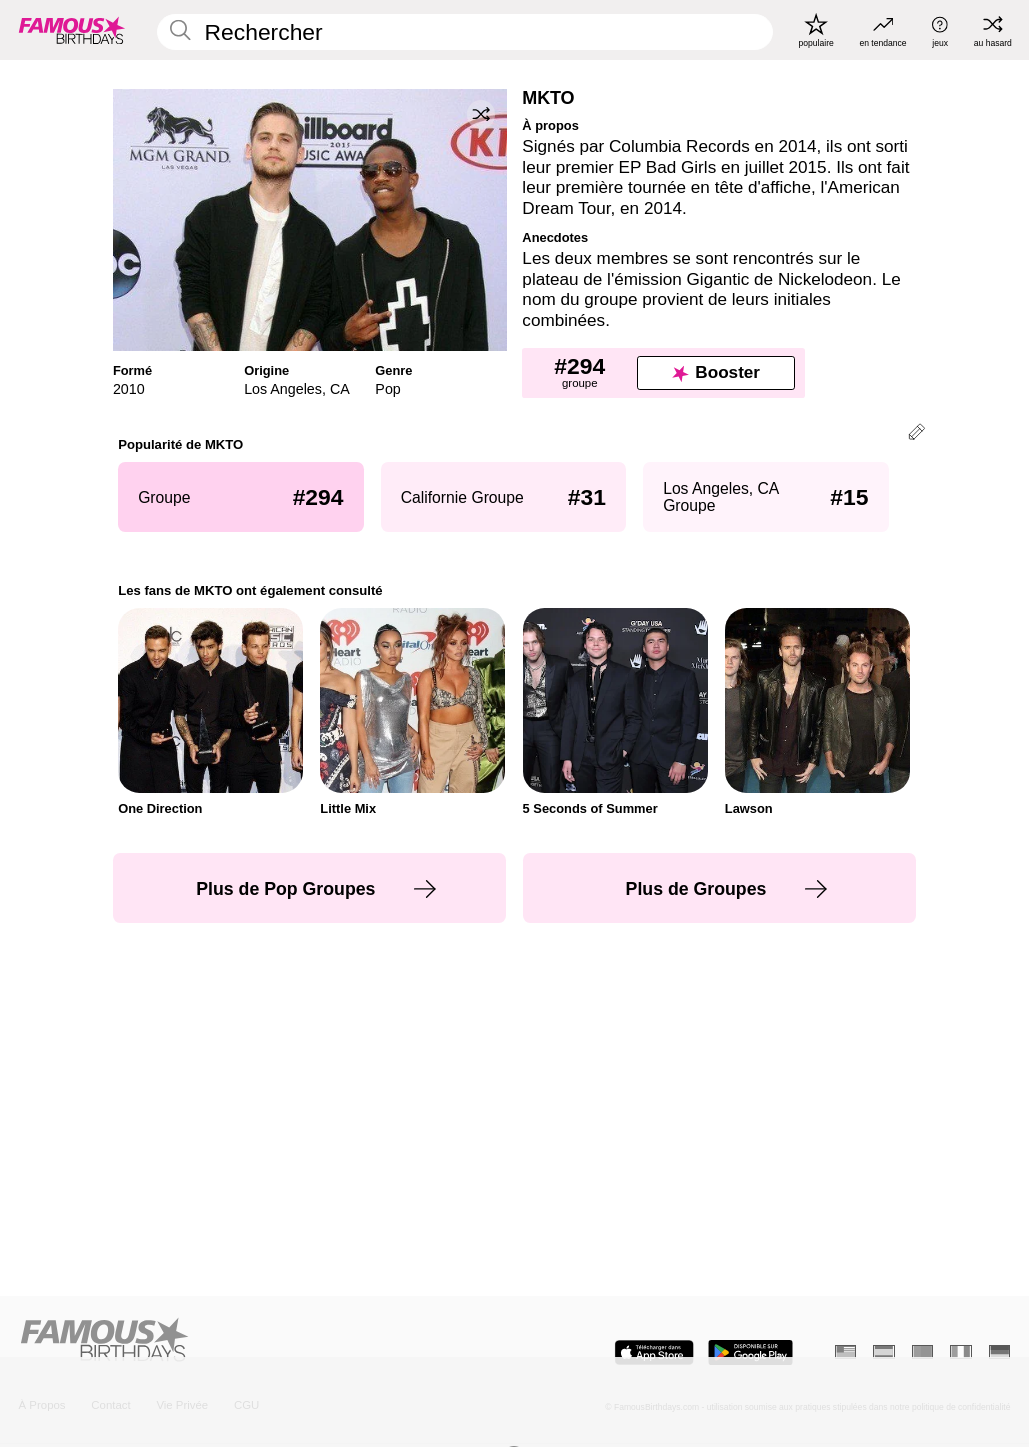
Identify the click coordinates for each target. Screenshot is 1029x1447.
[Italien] (960, 1352)
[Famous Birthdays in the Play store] (750, 1352)
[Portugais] (922, 1352)
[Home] (262, 1341)
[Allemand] (999, 1352)
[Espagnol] (883, 1352)
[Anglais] (845, 1352)
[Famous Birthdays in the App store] (654, 1352)
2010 (129, 389)
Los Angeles (283, 389)
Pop (387, 389)
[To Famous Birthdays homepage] (72, 30)
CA (340, 389)
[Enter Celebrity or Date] (465, 32)
